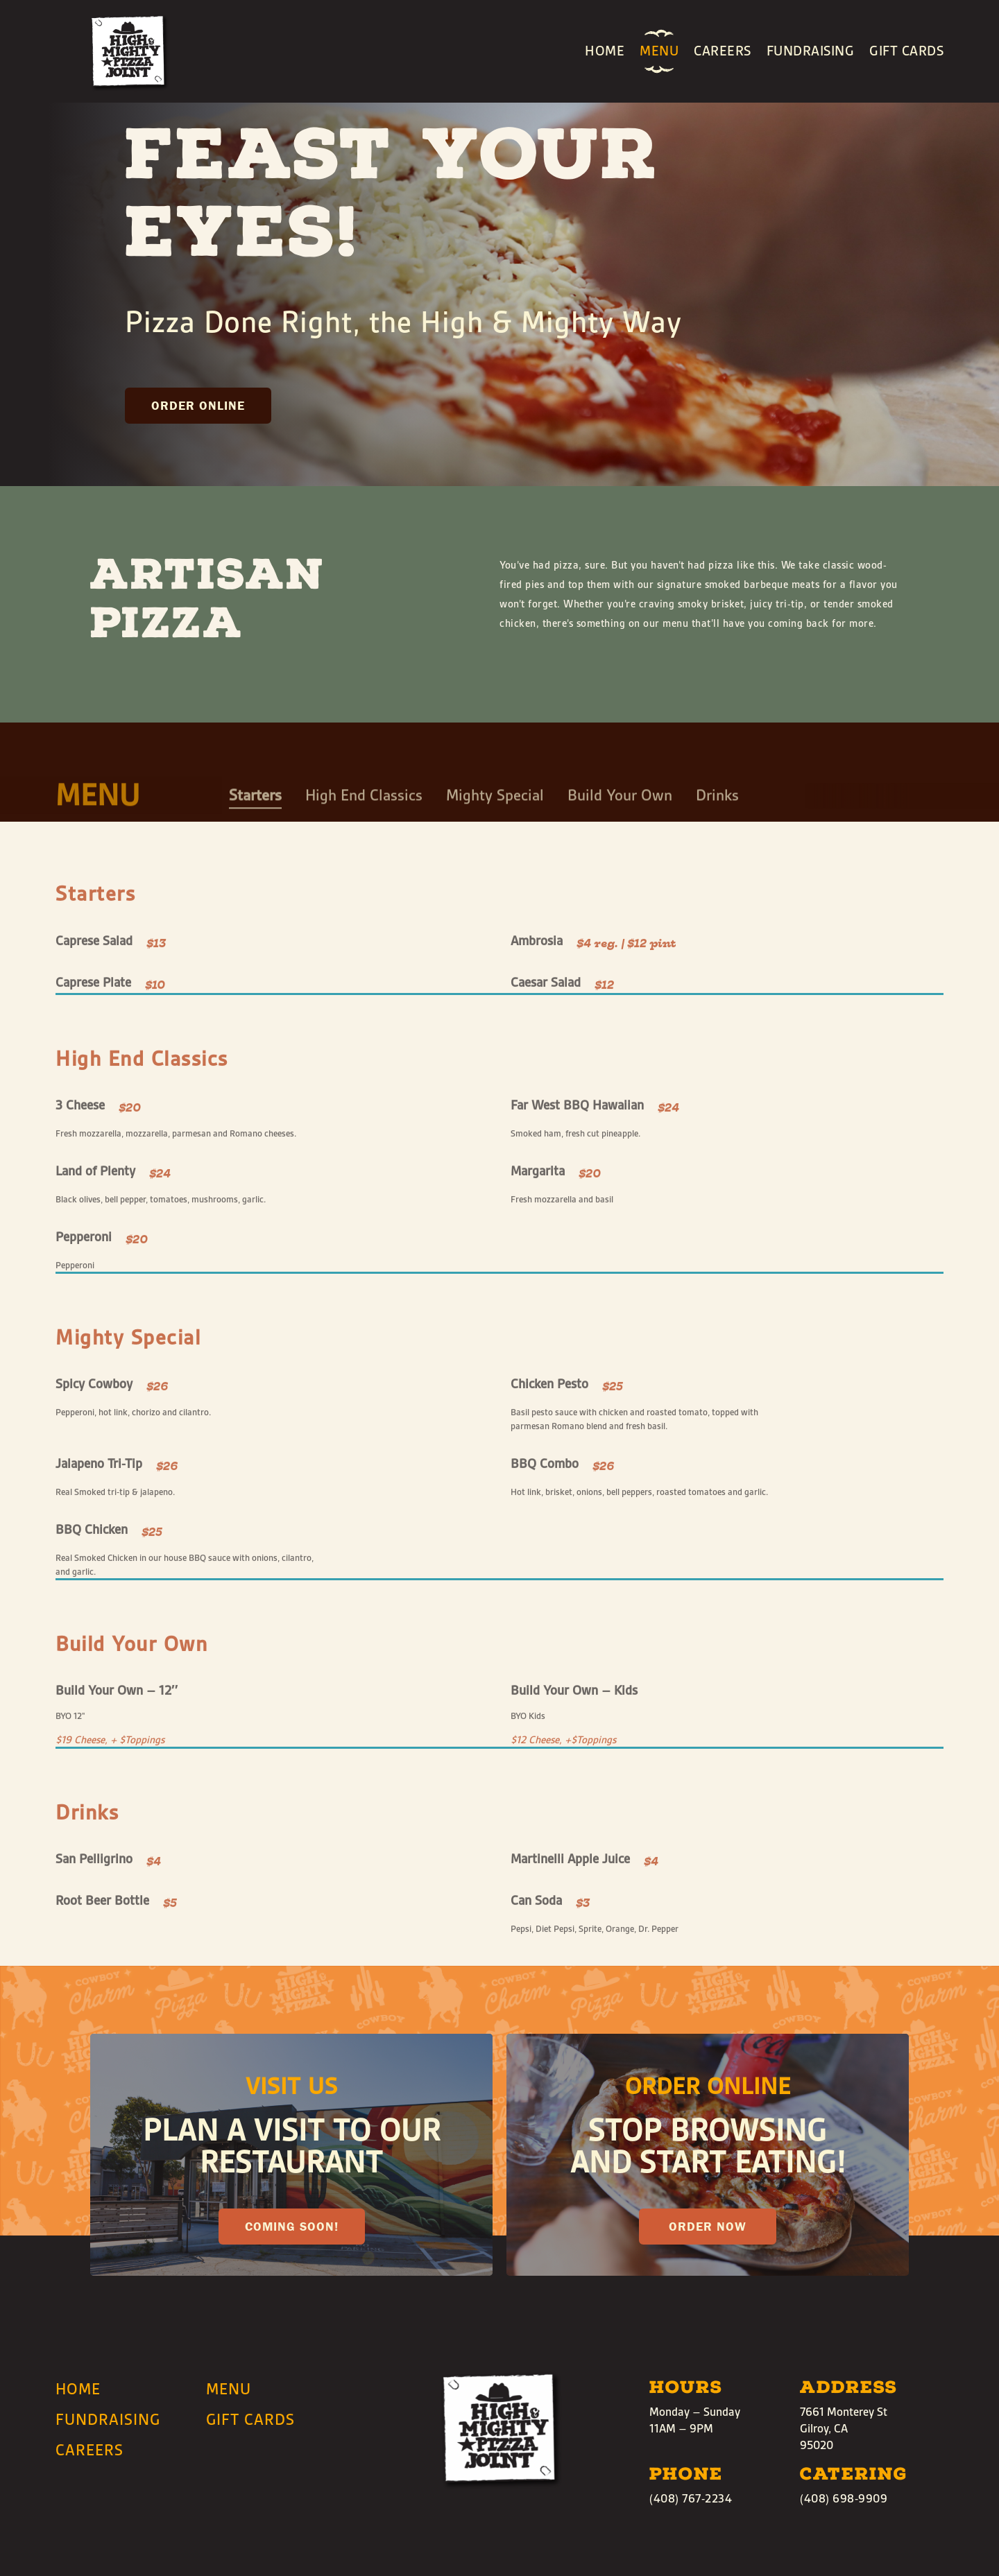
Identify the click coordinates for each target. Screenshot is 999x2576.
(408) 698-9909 (843, 2498)
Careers (722, 51)
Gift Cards (906, 51)
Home (604, 51)
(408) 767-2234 (690, 2498)
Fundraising (811, 51)
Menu (659, 51)
